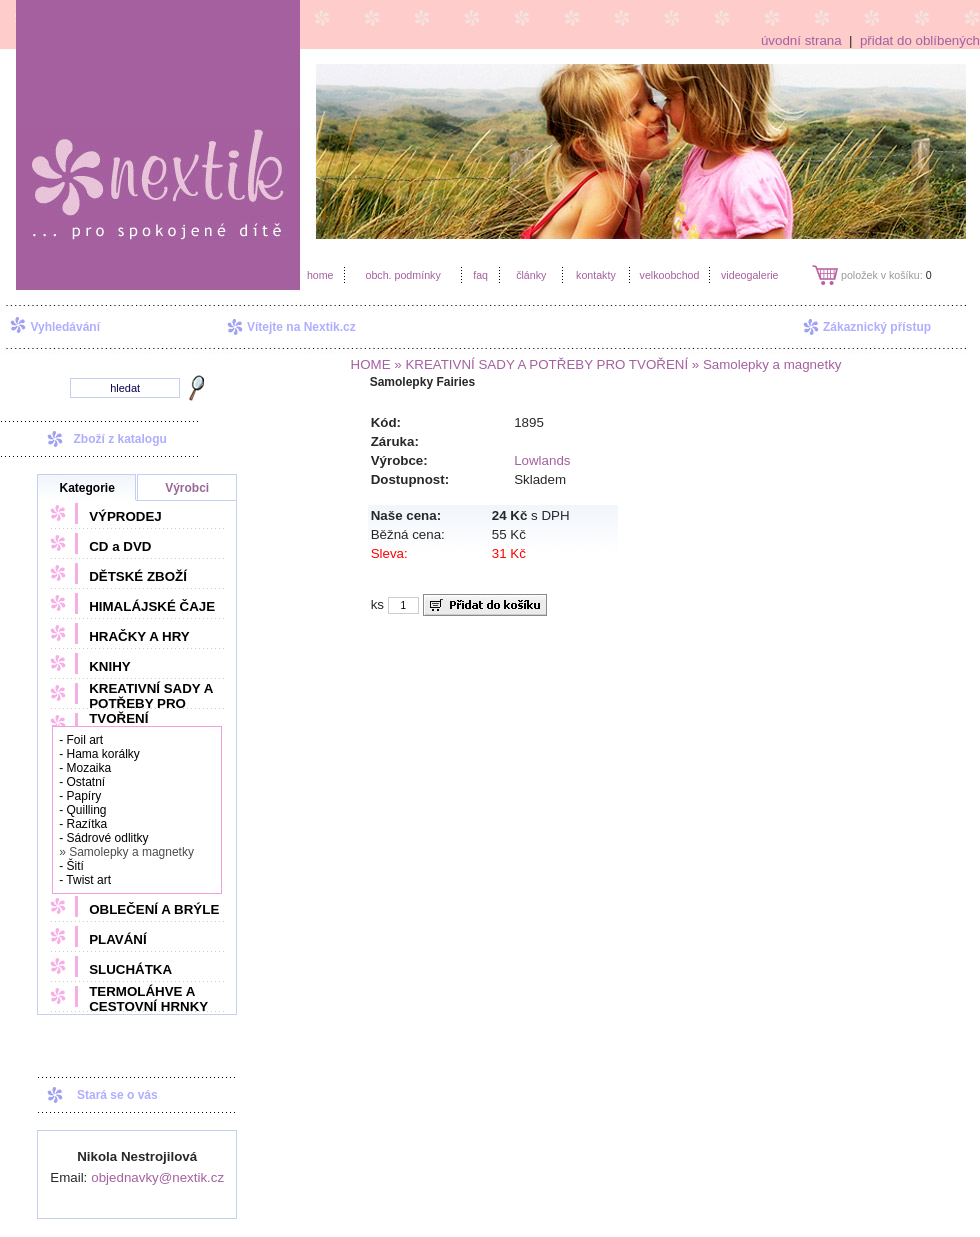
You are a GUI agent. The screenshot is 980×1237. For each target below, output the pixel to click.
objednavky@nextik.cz (157, 1177)
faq (480, 275)
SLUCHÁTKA (130, 969)
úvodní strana (801, 40)
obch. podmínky (402, 275)
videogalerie (749, 275)
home (320, 275)
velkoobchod (670, 275)
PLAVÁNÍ (118, 939)
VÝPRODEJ (125, 516)
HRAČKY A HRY (139, 636)
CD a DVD (120, 546)
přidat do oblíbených (920, 40)
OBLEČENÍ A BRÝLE (154, 909)
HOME (371, 364)
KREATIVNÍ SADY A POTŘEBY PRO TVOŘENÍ (151, 703)
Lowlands (542, 460)
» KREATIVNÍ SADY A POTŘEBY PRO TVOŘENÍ (540, 364)
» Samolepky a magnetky (764, 364)
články (531, 275)
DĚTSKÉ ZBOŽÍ (138, 576)
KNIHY (109, 666)
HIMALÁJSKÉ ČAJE (152, 606)
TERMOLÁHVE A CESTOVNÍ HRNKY (148, 999)
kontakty (596, 275)
